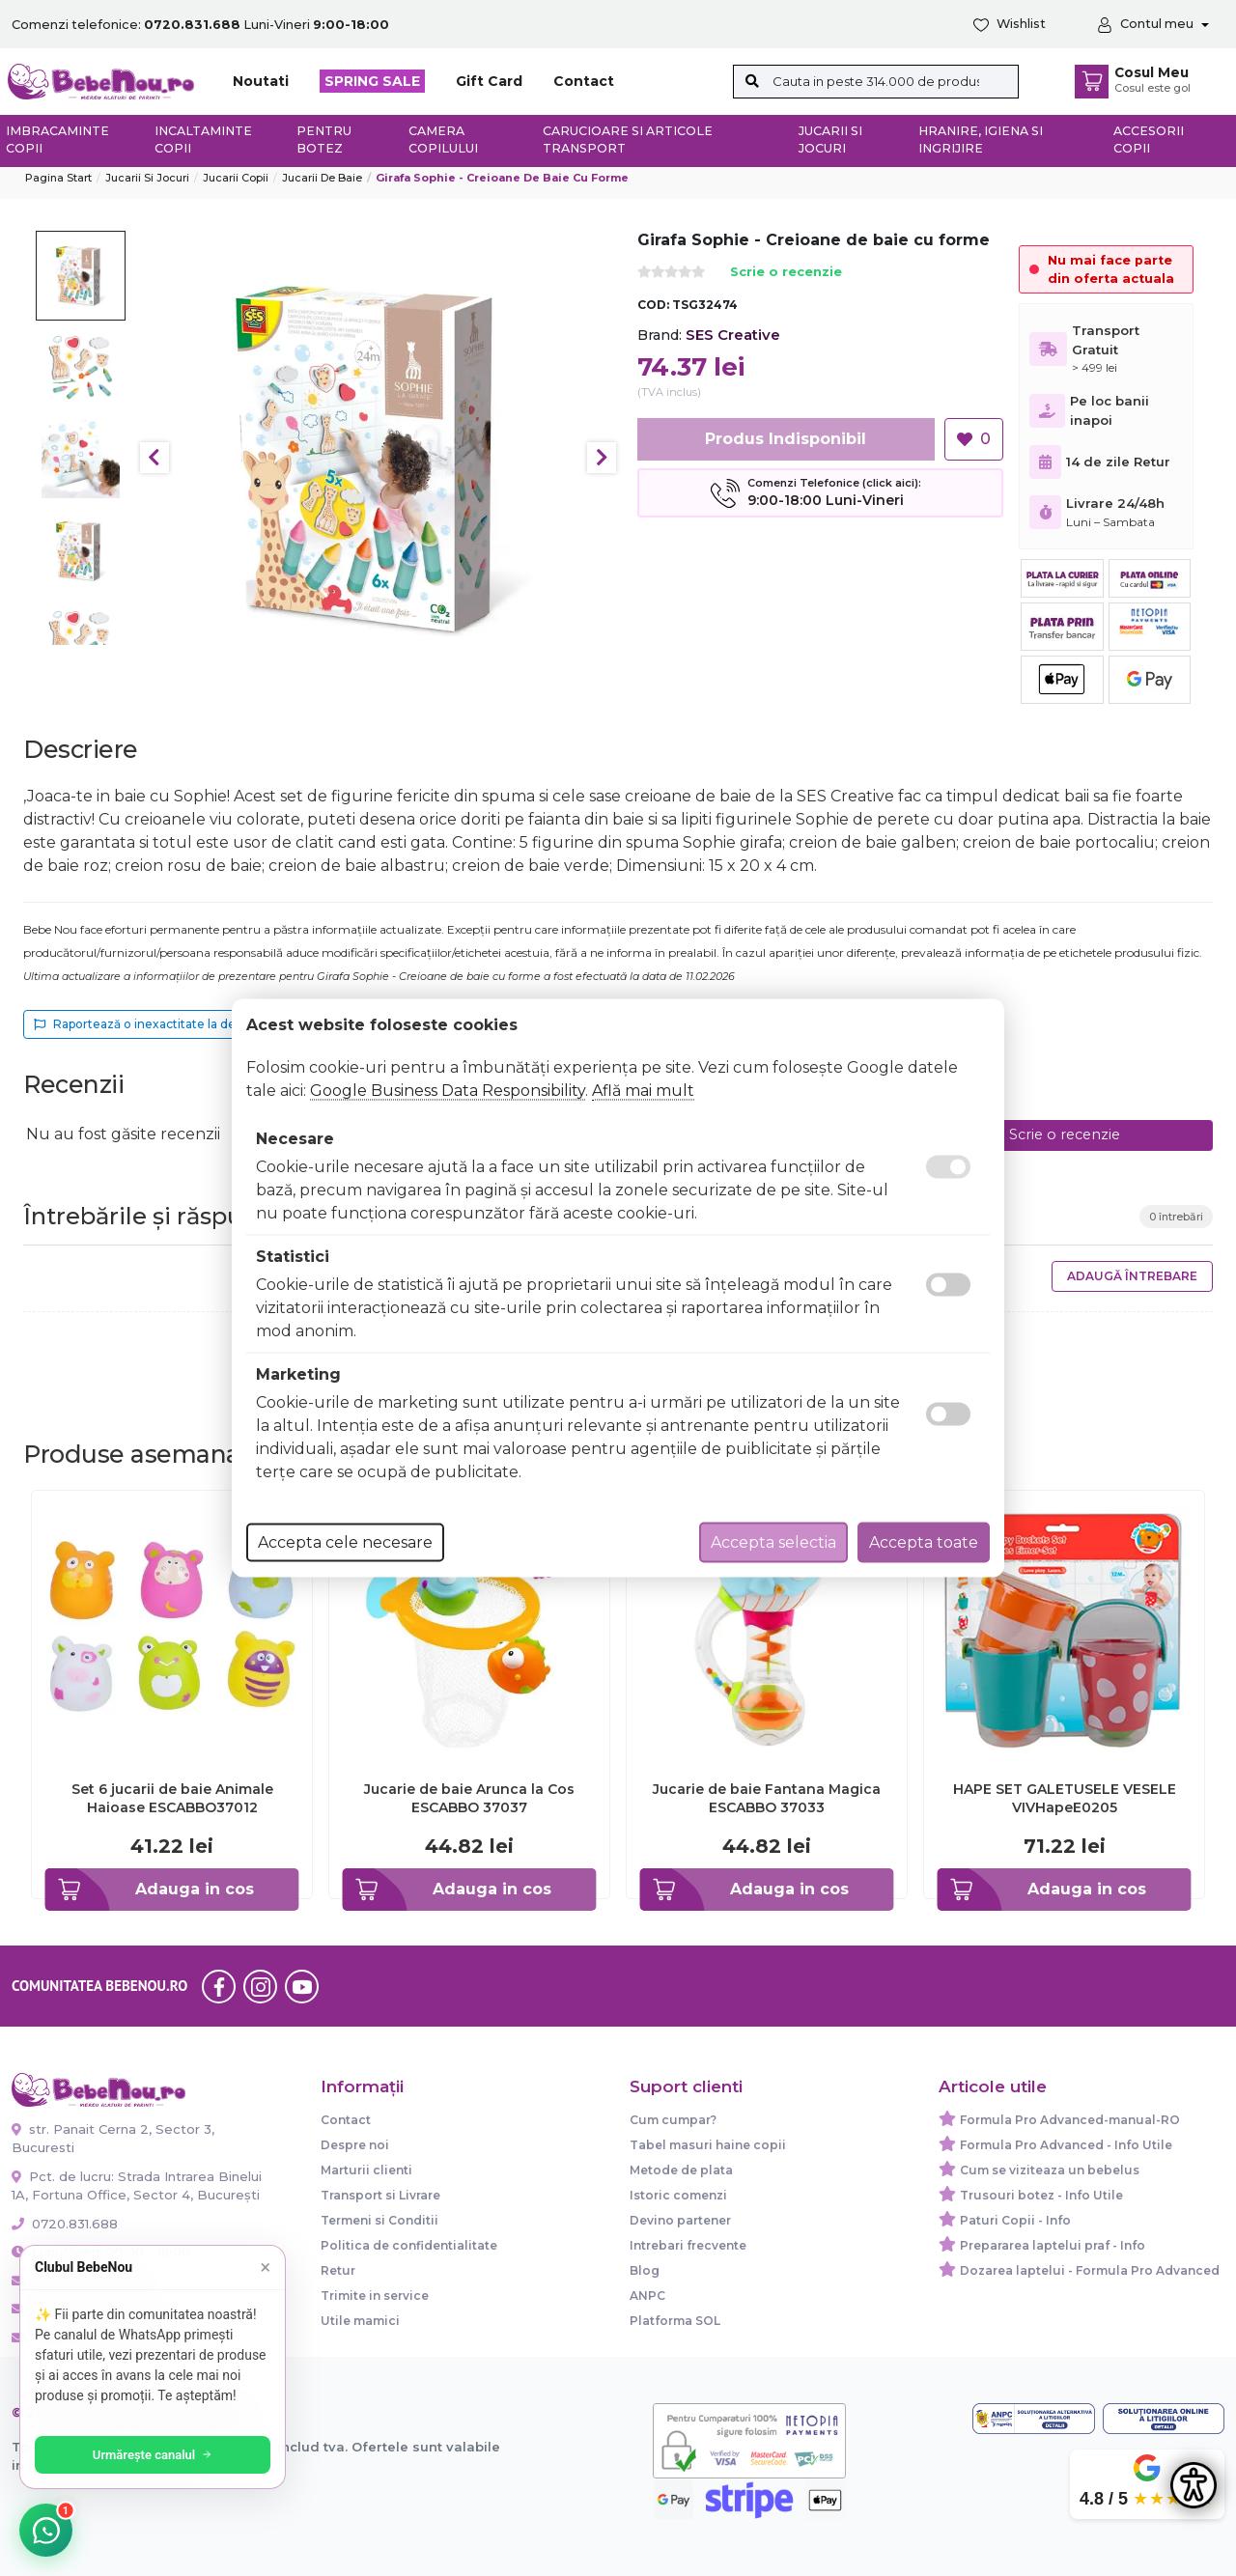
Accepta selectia (773, 1542)
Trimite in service (375, 2295)
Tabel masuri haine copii (708, 2145)
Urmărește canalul (154, 2455)
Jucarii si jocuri (830, 140)
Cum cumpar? (673, 2120)
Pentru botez (323, 140)
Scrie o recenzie (786, 272)
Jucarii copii (235, 177)
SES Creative (733, 334)
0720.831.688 (65, 2223)
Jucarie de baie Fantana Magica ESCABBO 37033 (767, 1797)
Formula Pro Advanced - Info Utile (1066, 2145)
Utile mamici (360, 2320)
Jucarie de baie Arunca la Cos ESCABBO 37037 (469, 1797)
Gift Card (489, 81)
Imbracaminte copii (57, 140)
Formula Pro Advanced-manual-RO (1070, 2120)
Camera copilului (443, 140)
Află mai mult (643, 1090)
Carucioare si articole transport (628, 140)
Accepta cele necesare (345, 1542)
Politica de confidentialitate (409, 2245)
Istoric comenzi (678, 2195)
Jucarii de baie (322, 177)
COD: (653, 304)
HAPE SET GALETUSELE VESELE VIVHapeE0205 (1064, 1797)
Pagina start (58, 177)
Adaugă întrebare (1132, 1276)
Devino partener (680, 2220)
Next (601, 457)
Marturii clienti (366, 2170)
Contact (583, 81)
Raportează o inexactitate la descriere (155, 1024)
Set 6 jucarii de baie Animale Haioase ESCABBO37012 (172, 1797)
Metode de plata (681, 2170)
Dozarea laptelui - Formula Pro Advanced (1090, 2270)
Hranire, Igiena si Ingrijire (980, 140)
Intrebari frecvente (688, 2245)
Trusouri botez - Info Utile (1041, 2195)
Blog (645, 2270)
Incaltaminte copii (203, 140)
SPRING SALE (372, 81)
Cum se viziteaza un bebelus (1049, 2170)
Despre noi (355, 2145)
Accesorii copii (1148, 140)
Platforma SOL (675, 2320)
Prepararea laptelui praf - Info (1052, 2245)
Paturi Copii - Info (1015, 2220)
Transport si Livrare (380, 2195)
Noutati (261, 81)
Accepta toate (923, 1542)
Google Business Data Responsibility (447, 1090)
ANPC (647, 2295)
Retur (338, 2270)
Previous (154, 457)
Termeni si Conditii (379, 2220)
